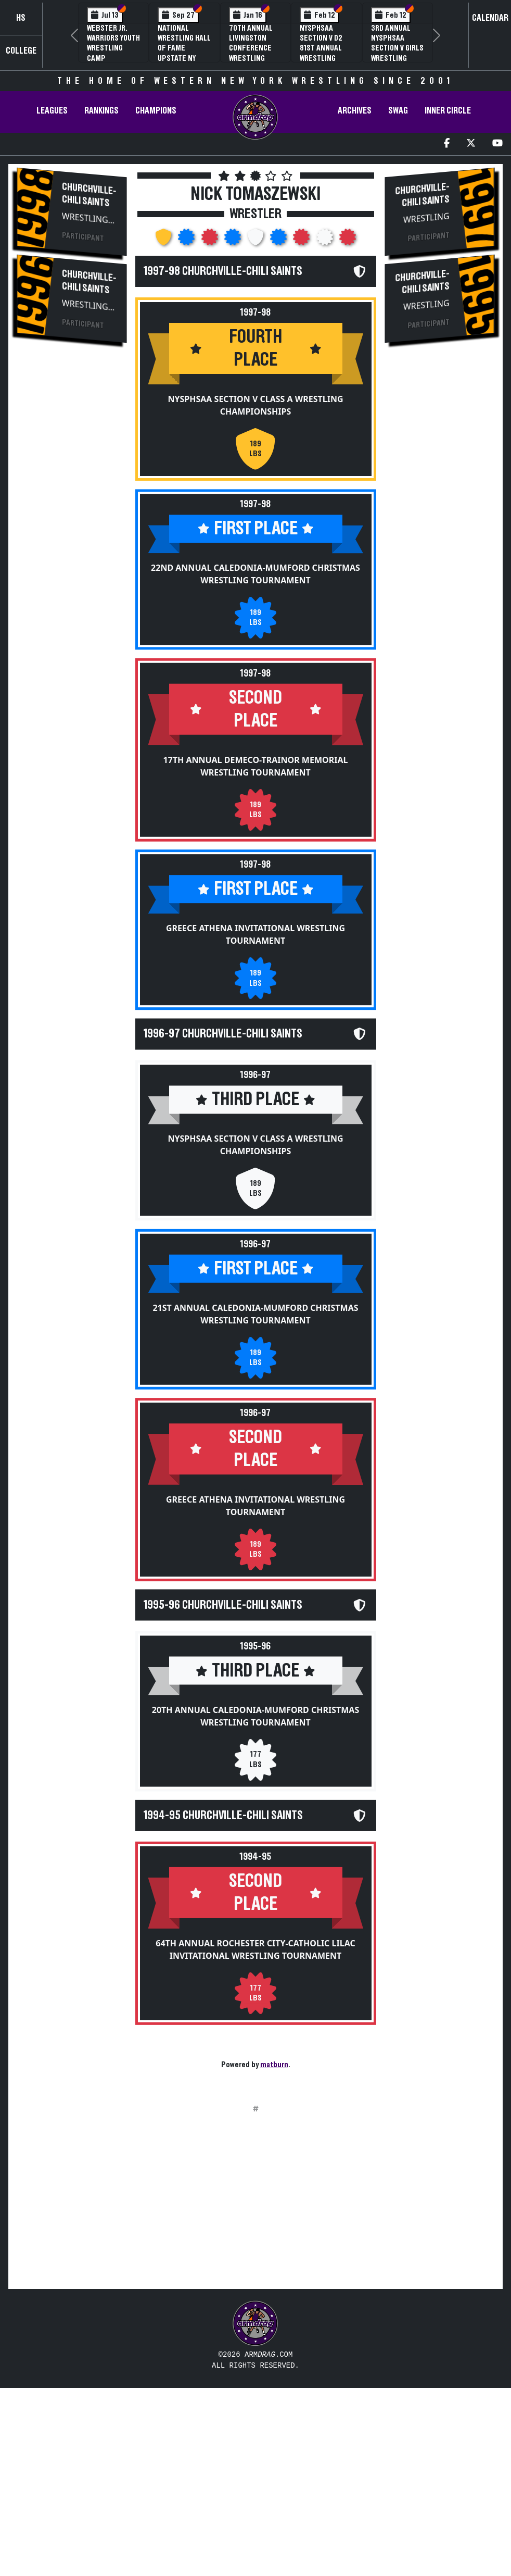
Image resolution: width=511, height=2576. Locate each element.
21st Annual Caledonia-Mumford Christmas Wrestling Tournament (255, 1335)
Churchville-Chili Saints (89, 194)
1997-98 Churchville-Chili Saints (223, 271)
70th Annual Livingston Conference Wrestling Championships (255, 48)
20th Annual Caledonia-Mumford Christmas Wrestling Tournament (256, 1745)
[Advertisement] (71, 527)
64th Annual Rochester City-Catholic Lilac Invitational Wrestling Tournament (255, 1986)
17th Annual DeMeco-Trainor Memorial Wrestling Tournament (255, 774)
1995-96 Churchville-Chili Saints (223, 1630)
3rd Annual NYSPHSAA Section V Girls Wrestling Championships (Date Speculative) (397, 58)
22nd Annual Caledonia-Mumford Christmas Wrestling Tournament (255, 578)
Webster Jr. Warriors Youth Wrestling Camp (113, 43)
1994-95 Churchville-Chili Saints (223, 1849)
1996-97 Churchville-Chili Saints (223, 1047)
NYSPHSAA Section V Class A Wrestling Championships (255, 409)
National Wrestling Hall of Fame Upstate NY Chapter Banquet (184, 53)
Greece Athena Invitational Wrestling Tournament (255, 943)
